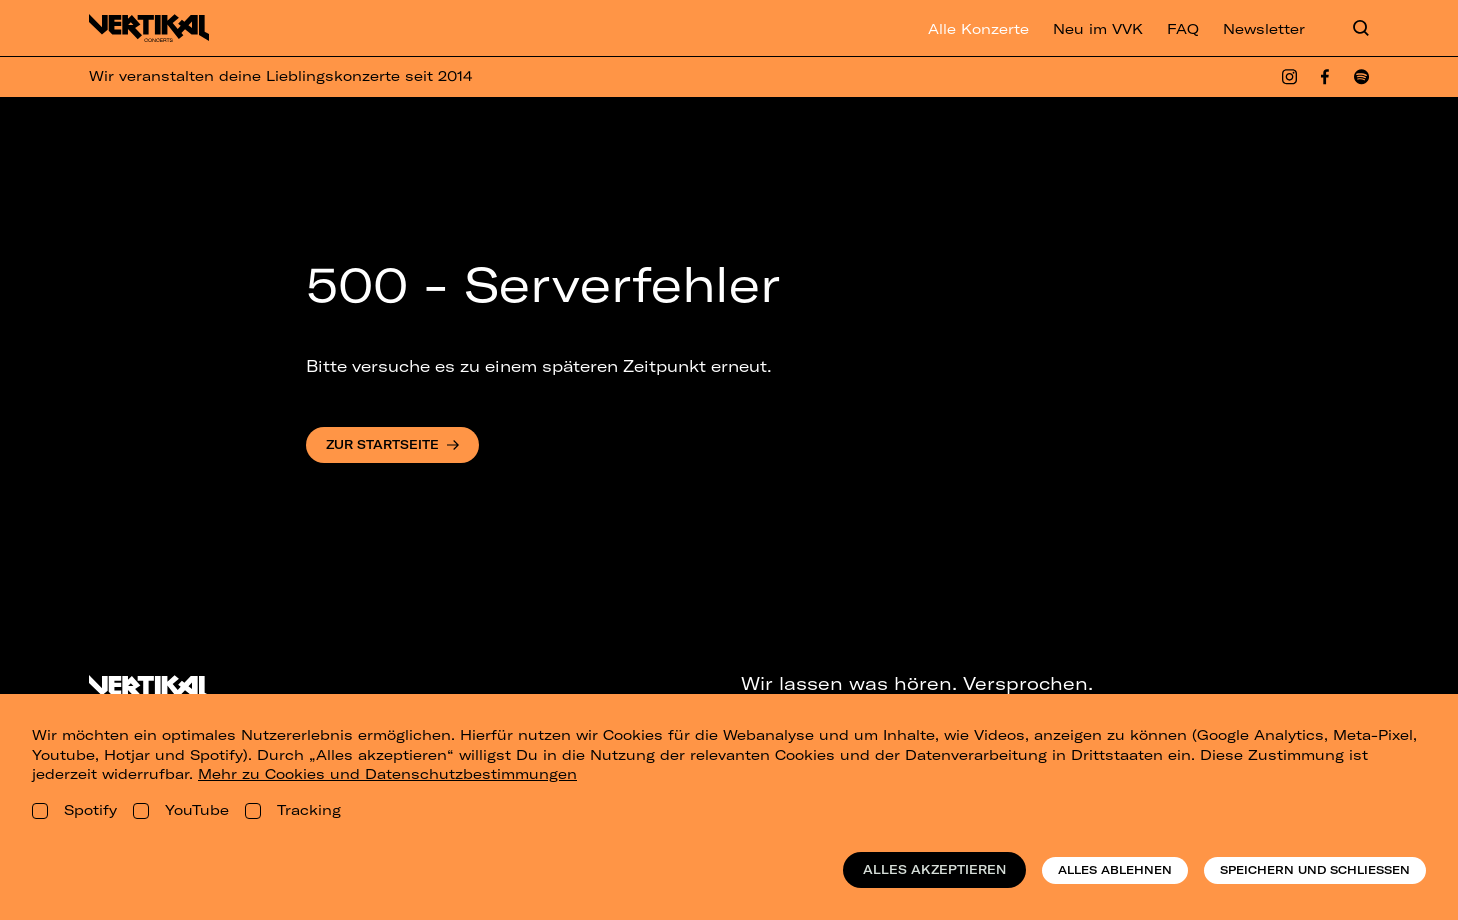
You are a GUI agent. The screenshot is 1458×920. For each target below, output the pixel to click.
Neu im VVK (1098, 29)
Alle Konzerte (978, 29)
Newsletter (1264, 29)
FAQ (1183, 29)
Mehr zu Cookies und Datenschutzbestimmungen (387, 774)
